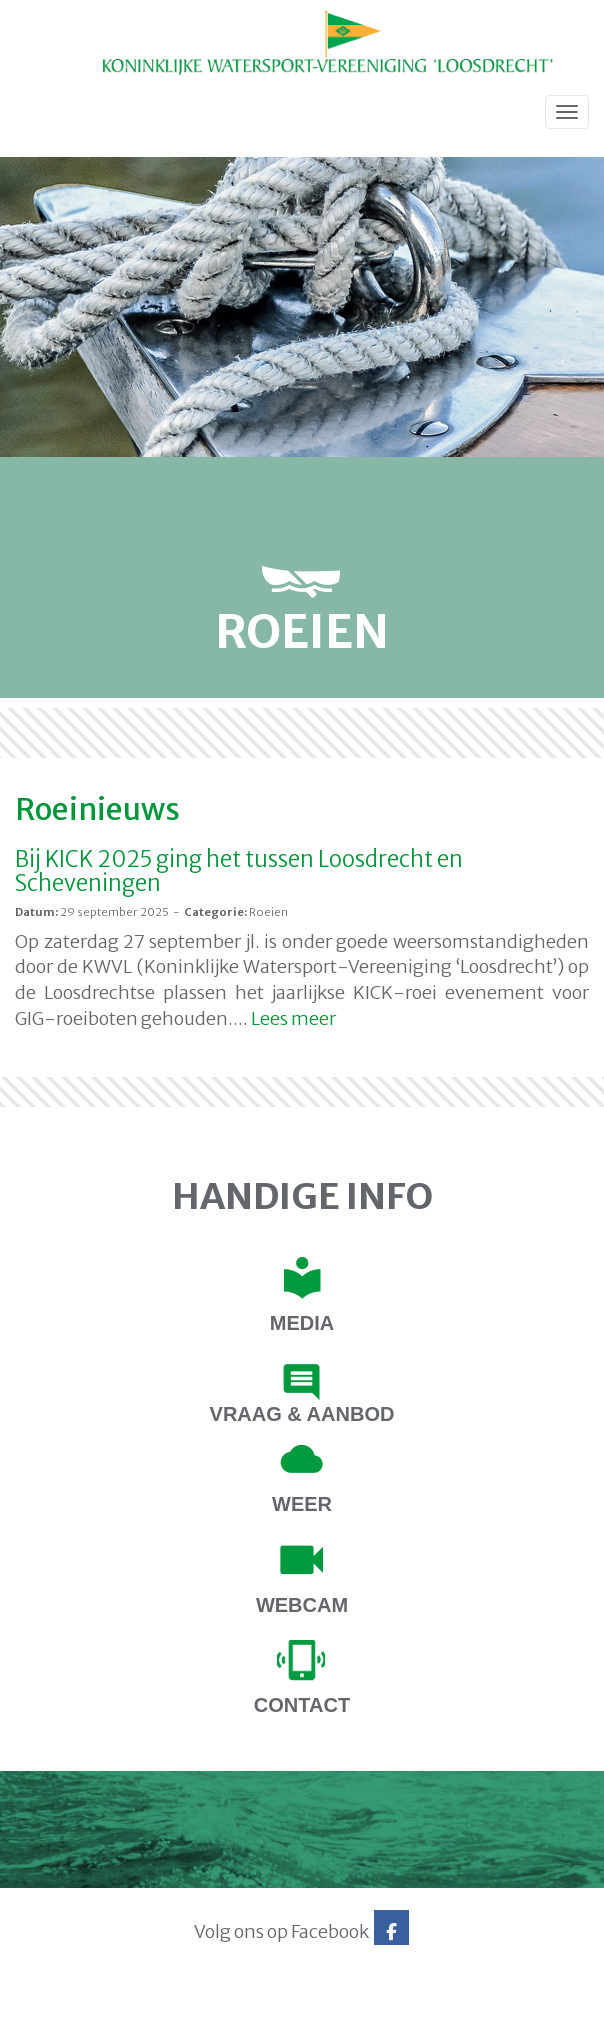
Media (302, 1323)
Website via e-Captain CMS (77, 2017)
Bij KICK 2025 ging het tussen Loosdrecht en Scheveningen (239, 871)
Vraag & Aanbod (302, 1414)
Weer (302, 1504)
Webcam (302, 1605)
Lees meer (293, 1018)
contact (302, 1705)
